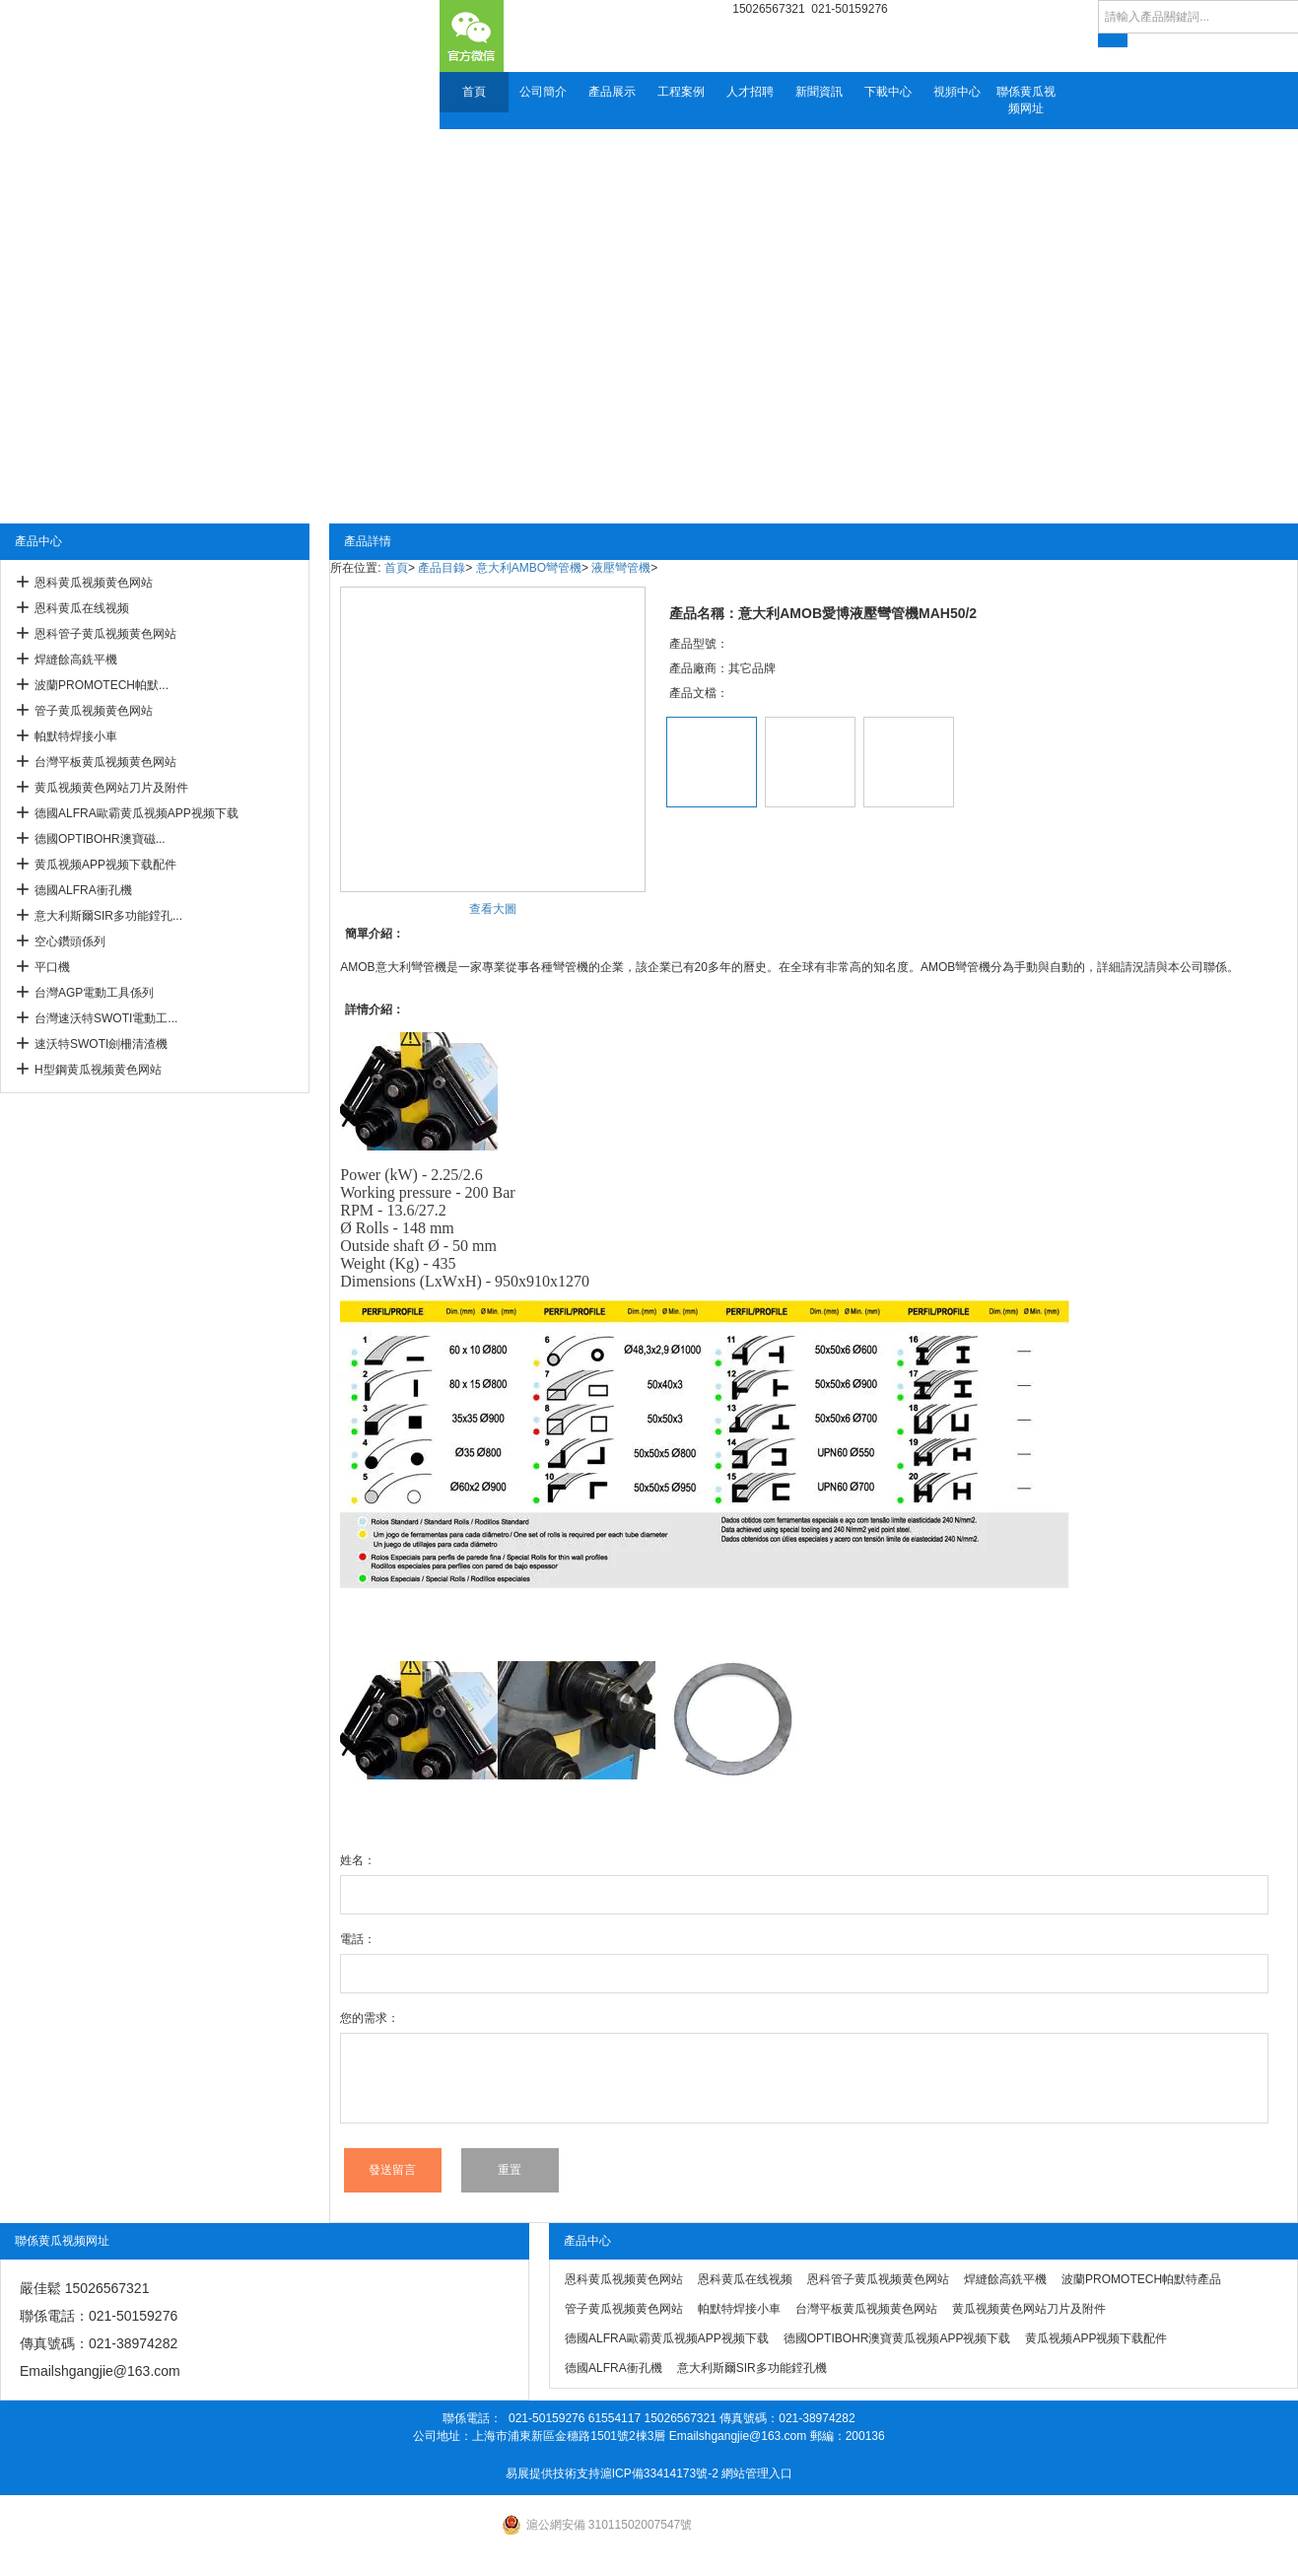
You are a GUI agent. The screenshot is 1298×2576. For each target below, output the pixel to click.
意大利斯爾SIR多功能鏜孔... (108, 916)
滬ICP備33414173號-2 (659, 2473)
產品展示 (612, 92)
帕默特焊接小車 (75, 736)
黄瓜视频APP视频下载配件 (105, 864)
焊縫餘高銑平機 (75, 659)
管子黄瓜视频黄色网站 (93, 711)
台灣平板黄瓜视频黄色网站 (105, 762)
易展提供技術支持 (553, 2473)
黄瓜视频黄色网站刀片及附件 (111, 788)
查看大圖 (492, 909)
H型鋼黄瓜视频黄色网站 (98, 1070)
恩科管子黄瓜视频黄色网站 (105, 634)
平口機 (52, 967)
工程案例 (681, 92)
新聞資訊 (819, 92)
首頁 (474, 92)
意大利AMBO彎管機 (528, 568)
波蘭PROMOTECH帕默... (101, 685)
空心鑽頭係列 (69, 941)
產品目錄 (441, 568)
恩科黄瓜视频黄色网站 (93, 583)
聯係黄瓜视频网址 (1026, 100)
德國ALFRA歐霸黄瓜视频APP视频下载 (136, 813)
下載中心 (888, 92)
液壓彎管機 (620, 568)
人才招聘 (750, 92)
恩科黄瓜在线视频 (81, 608)
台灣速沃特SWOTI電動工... (105, 1018)
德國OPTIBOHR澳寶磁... (100, 839)
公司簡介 (543, 92)
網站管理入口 (756, 2473)
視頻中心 (957, 92)
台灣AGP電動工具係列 (94, 993)
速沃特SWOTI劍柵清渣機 (101, 1044)
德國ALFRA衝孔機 (83, 890)
